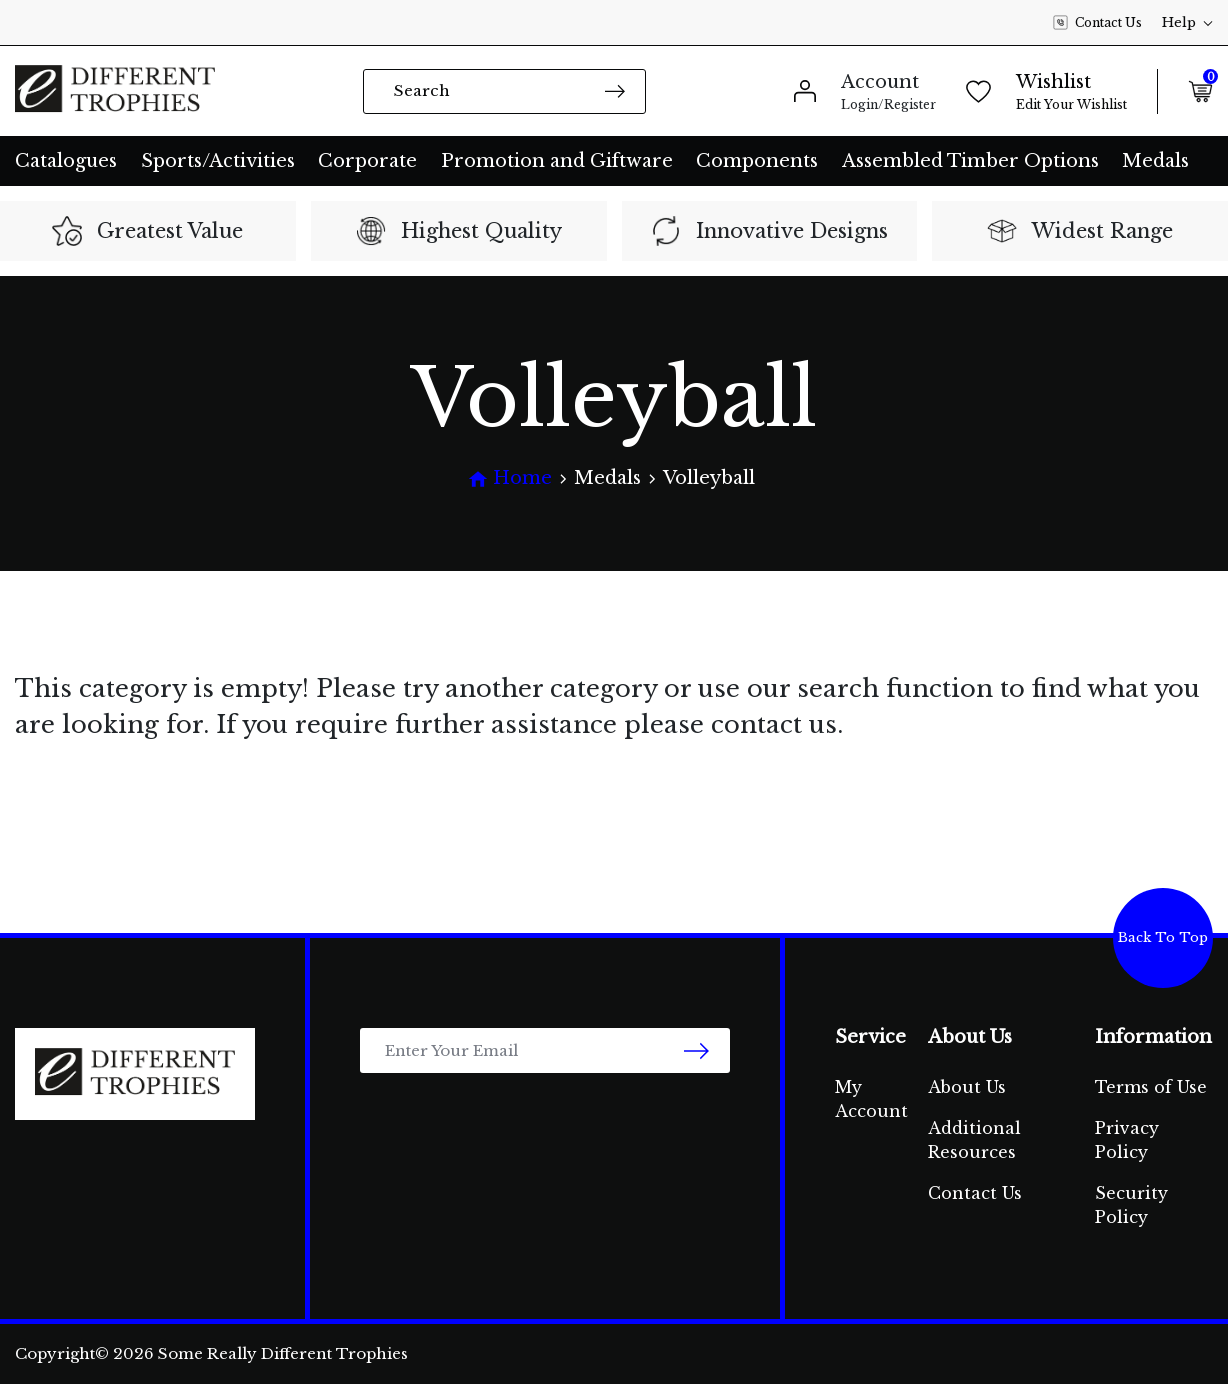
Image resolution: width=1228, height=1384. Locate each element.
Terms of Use (1151, 1087)
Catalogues (66, 161)
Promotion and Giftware (557, 161)
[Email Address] (545, 1050)
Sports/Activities (218, 161)
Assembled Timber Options (970, 161)
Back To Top (1163, 937)
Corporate (367, 161)
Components (757, 161)
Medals (1155, 161)
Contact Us (1097, 23)
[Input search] (504, 91)
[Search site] (615, 90)
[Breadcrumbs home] (510, 478)
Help (1187, 22)
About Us (967, 1087)
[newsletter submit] (696, 1050)
